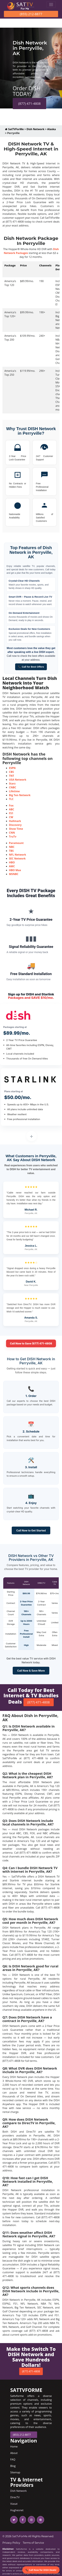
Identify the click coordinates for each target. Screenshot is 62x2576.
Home (14, 2446)
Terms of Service (33, 2542)
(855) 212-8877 (31, 14)
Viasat (14, 2504)
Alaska (51, 129)
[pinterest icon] (40, 2520)
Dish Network (35, 129)
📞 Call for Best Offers (31, 666)
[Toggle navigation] (51, 4)
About (14, 2453)
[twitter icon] (14, 2520)
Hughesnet (16, 2510)
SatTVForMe (14, 129)
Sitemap (15, 2472)
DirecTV (15, 2497)
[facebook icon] (22, 2520)
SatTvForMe (20, 2536)
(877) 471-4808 (29, 103)
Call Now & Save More (31, 1670)
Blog (13, 2466)
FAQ (12, 2459)
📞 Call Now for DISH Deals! (41, 2569)
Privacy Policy (11, 2542)
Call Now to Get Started (31, 1530)
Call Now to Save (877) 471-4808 (31, 1343)
